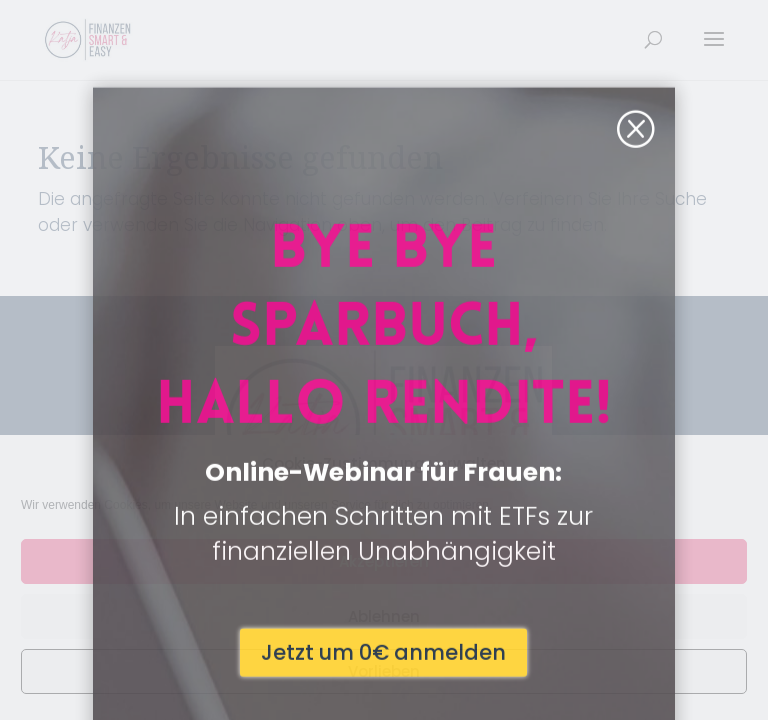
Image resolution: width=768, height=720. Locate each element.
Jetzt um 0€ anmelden (383, 559)
